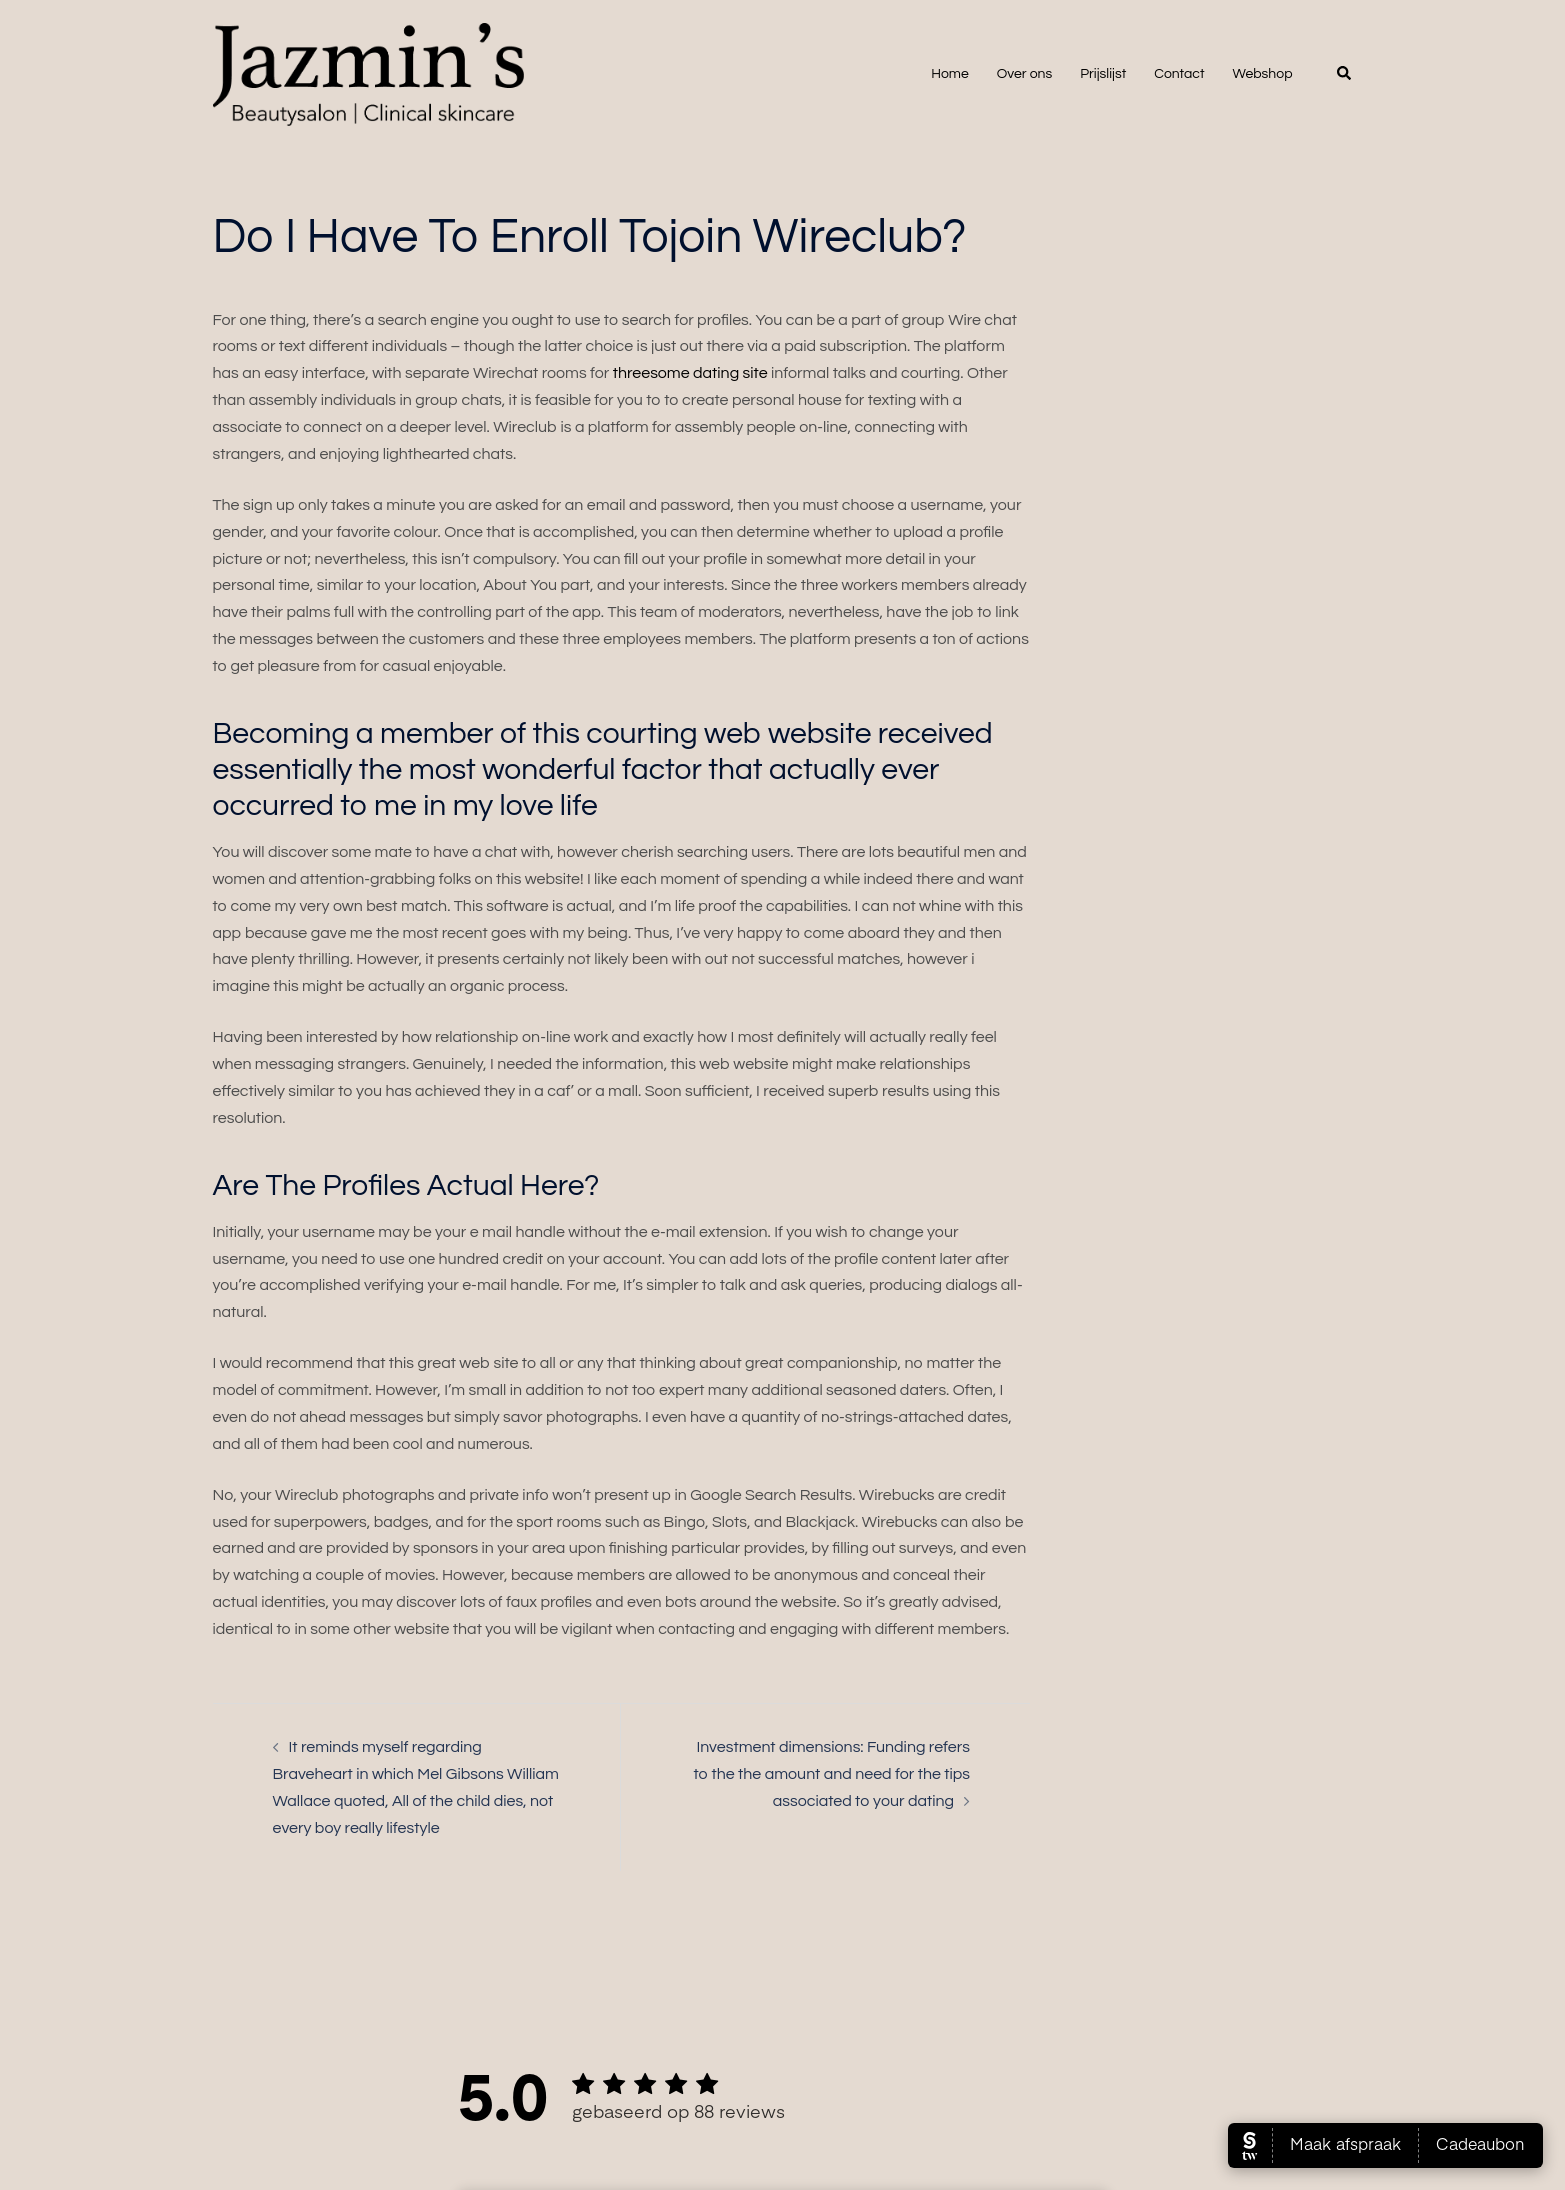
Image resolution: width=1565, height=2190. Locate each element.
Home (950, 74)
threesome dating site (690, 373)
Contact (1179, 74)
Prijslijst (1103, 74)
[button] (1345, 74)
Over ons (1024, 74)
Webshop (1263, 74)
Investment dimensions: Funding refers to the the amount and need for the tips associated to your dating (832, 1774)
